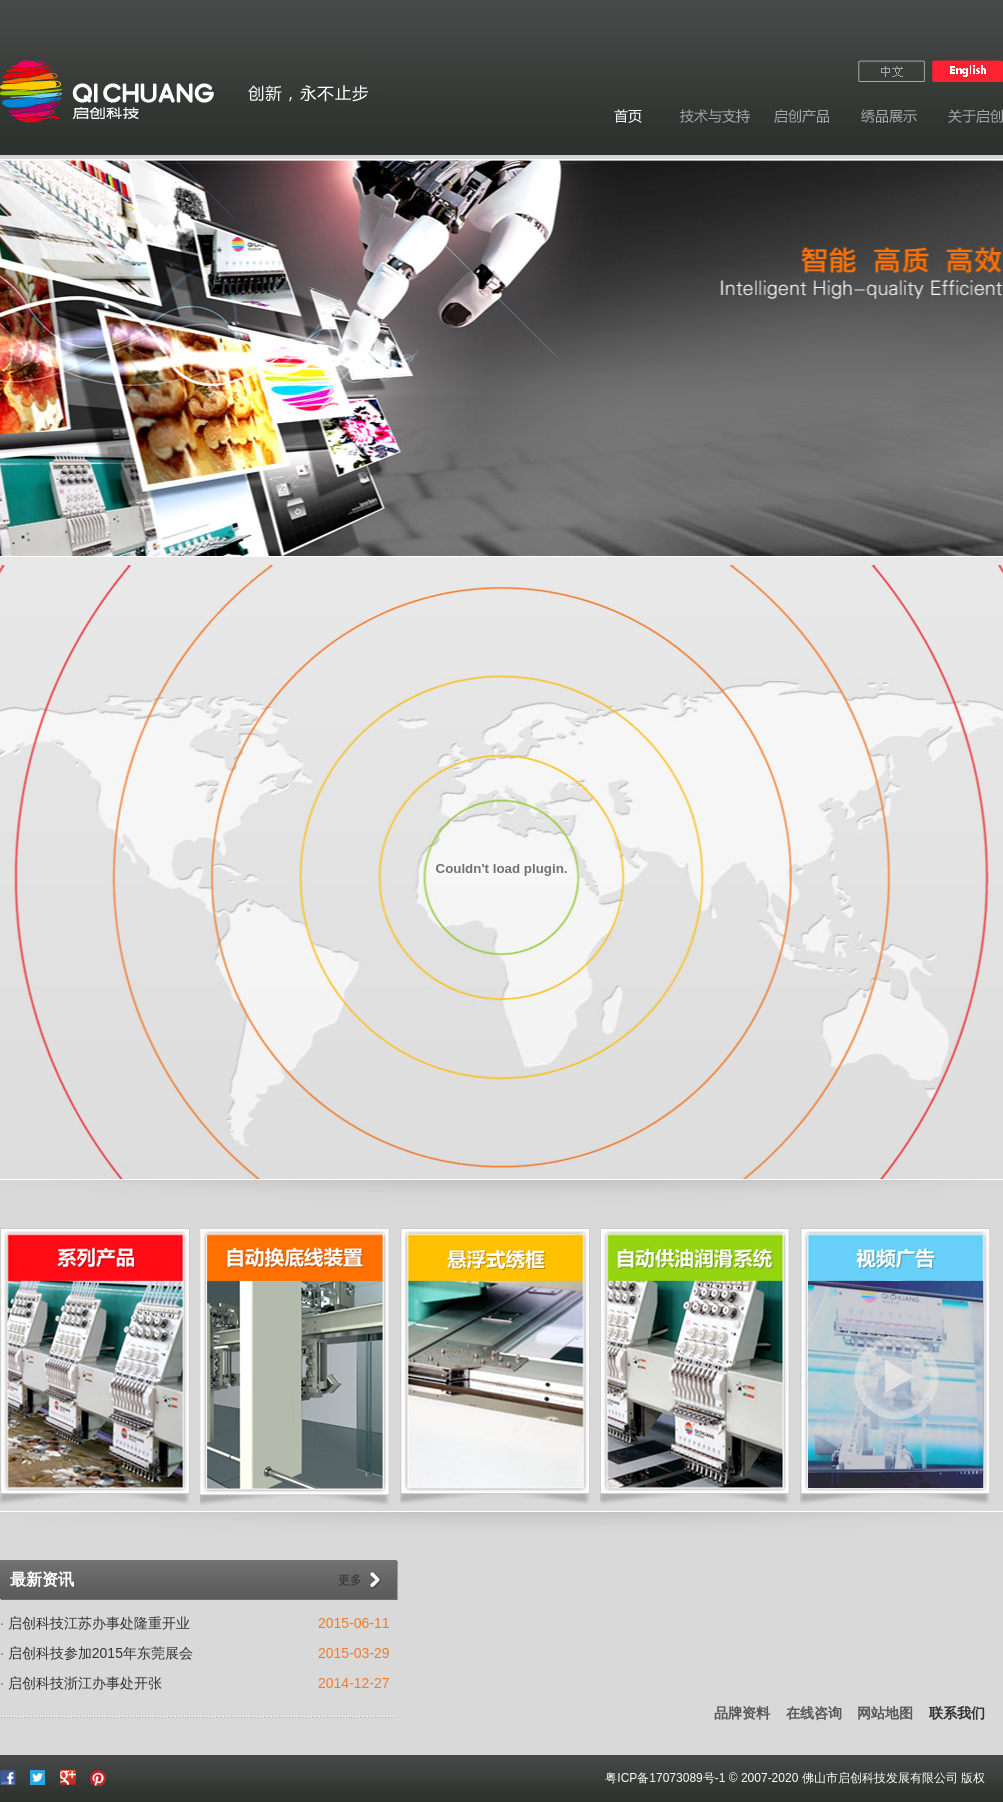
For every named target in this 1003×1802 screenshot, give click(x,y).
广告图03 (501, 358)
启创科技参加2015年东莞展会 (100, 1653)
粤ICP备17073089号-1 (665, 1778)
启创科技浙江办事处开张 (85, 1683)
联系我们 (957, 1713)
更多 (350, 1580)
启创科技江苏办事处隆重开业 (99, 1623)
